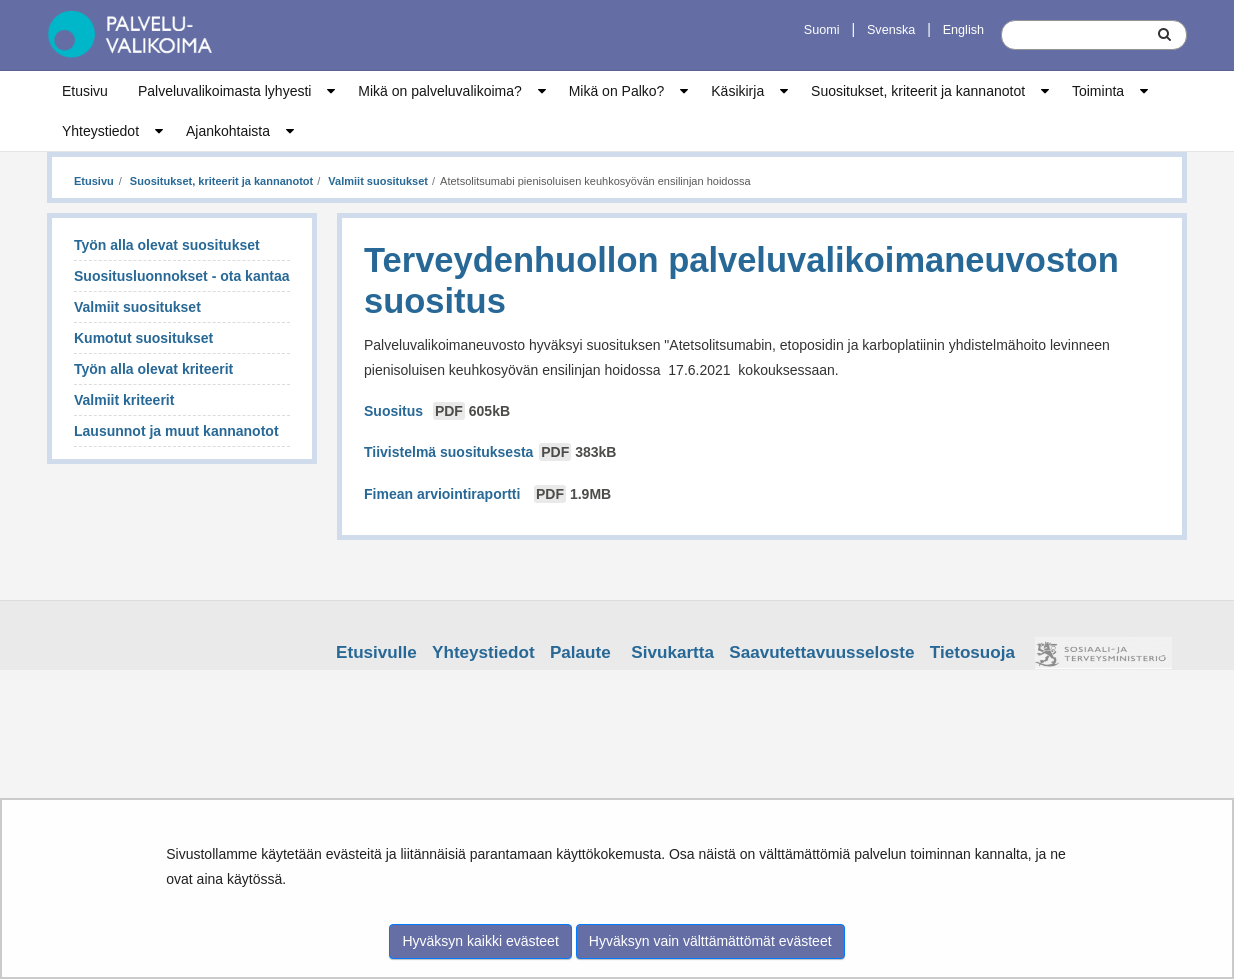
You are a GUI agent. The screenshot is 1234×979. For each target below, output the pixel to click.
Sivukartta (672, 652)
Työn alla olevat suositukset (167, 245)
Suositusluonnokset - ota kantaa (181, 276)
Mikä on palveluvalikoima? (439, 91)
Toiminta (1098, 91)
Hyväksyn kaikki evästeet (480, 941)
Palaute (580, 652)
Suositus (439, 411)
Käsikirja (737, 91)
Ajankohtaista (228, 131)
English (963, 30)
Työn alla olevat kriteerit (153, 369)
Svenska (891, 30)
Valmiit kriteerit (124, 400)
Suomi (822, 30)
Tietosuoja (972, 652)
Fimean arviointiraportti (487, 494)
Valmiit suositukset (376, 181)
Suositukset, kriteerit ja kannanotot (918, 91)
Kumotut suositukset (143, 338)
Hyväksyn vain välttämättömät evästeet (710, 941)
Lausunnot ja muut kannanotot (176, 431)
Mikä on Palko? (617, 91)
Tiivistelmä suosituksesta (492, 452)
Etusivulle (376, 652)
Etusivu (85, 91)
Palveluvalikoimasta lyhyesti (225, 91)
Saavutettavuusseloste (821, 652)
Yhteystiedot (100, 131)
